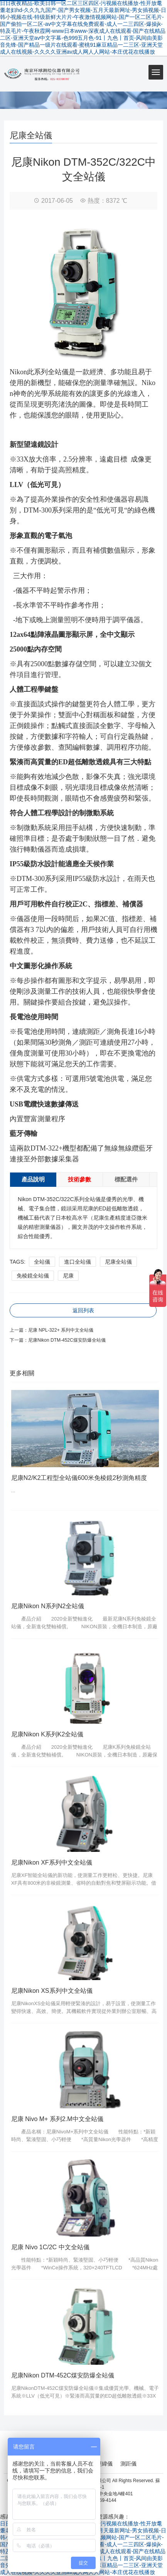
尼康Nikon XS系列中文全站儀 (52, 1990)
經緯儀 (104, 2464)
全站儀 (42, 1262)
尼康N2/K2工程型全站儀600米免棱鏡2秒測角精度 (79, 1478)
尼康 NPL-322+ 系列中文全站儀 (60, 1330)
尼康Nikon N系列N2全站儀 (47, 1606)
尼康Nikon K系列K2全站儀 (47, 1734)
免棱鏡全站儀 (33, 1276)
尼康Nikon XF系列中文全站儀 (51, 1862)
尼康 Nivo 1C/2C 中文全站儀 (50, 2247)
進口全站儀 (77, 1262)
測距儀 (128, 2464)
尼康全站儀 (118, 1262)
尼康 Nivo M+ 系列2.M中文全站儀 (57, 2119)
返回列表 (83, 1310)
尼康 (68, 1276)
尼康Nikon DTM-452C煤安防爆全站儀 (67, 1340)
